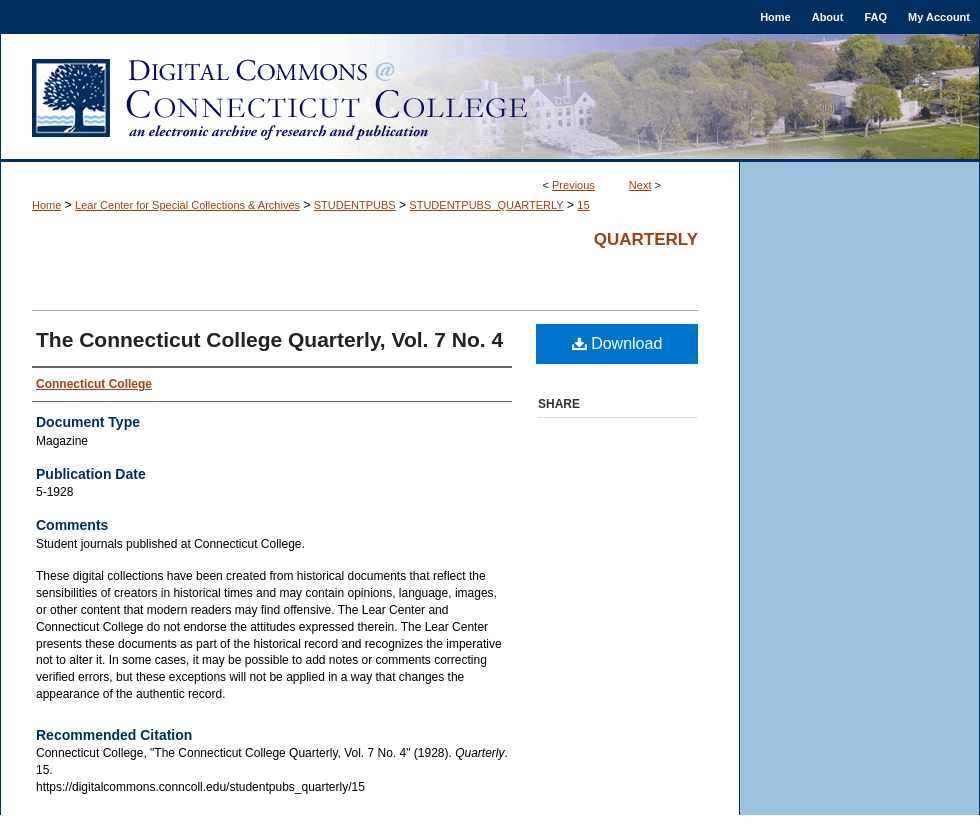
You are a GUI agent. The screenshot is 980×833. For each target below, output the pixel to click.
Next (640, 185)
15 (583, 205)
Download (617, 343)
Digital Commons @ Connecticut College (490, 98)
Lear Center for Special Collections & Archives (187, 205)
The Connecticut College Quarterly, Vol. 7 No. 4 (269, 339)
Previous (573, 185)
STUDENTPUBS (355, 205)
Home (46, 205)
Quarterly (646, 239)
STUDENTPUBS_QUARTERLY (486, 205)
